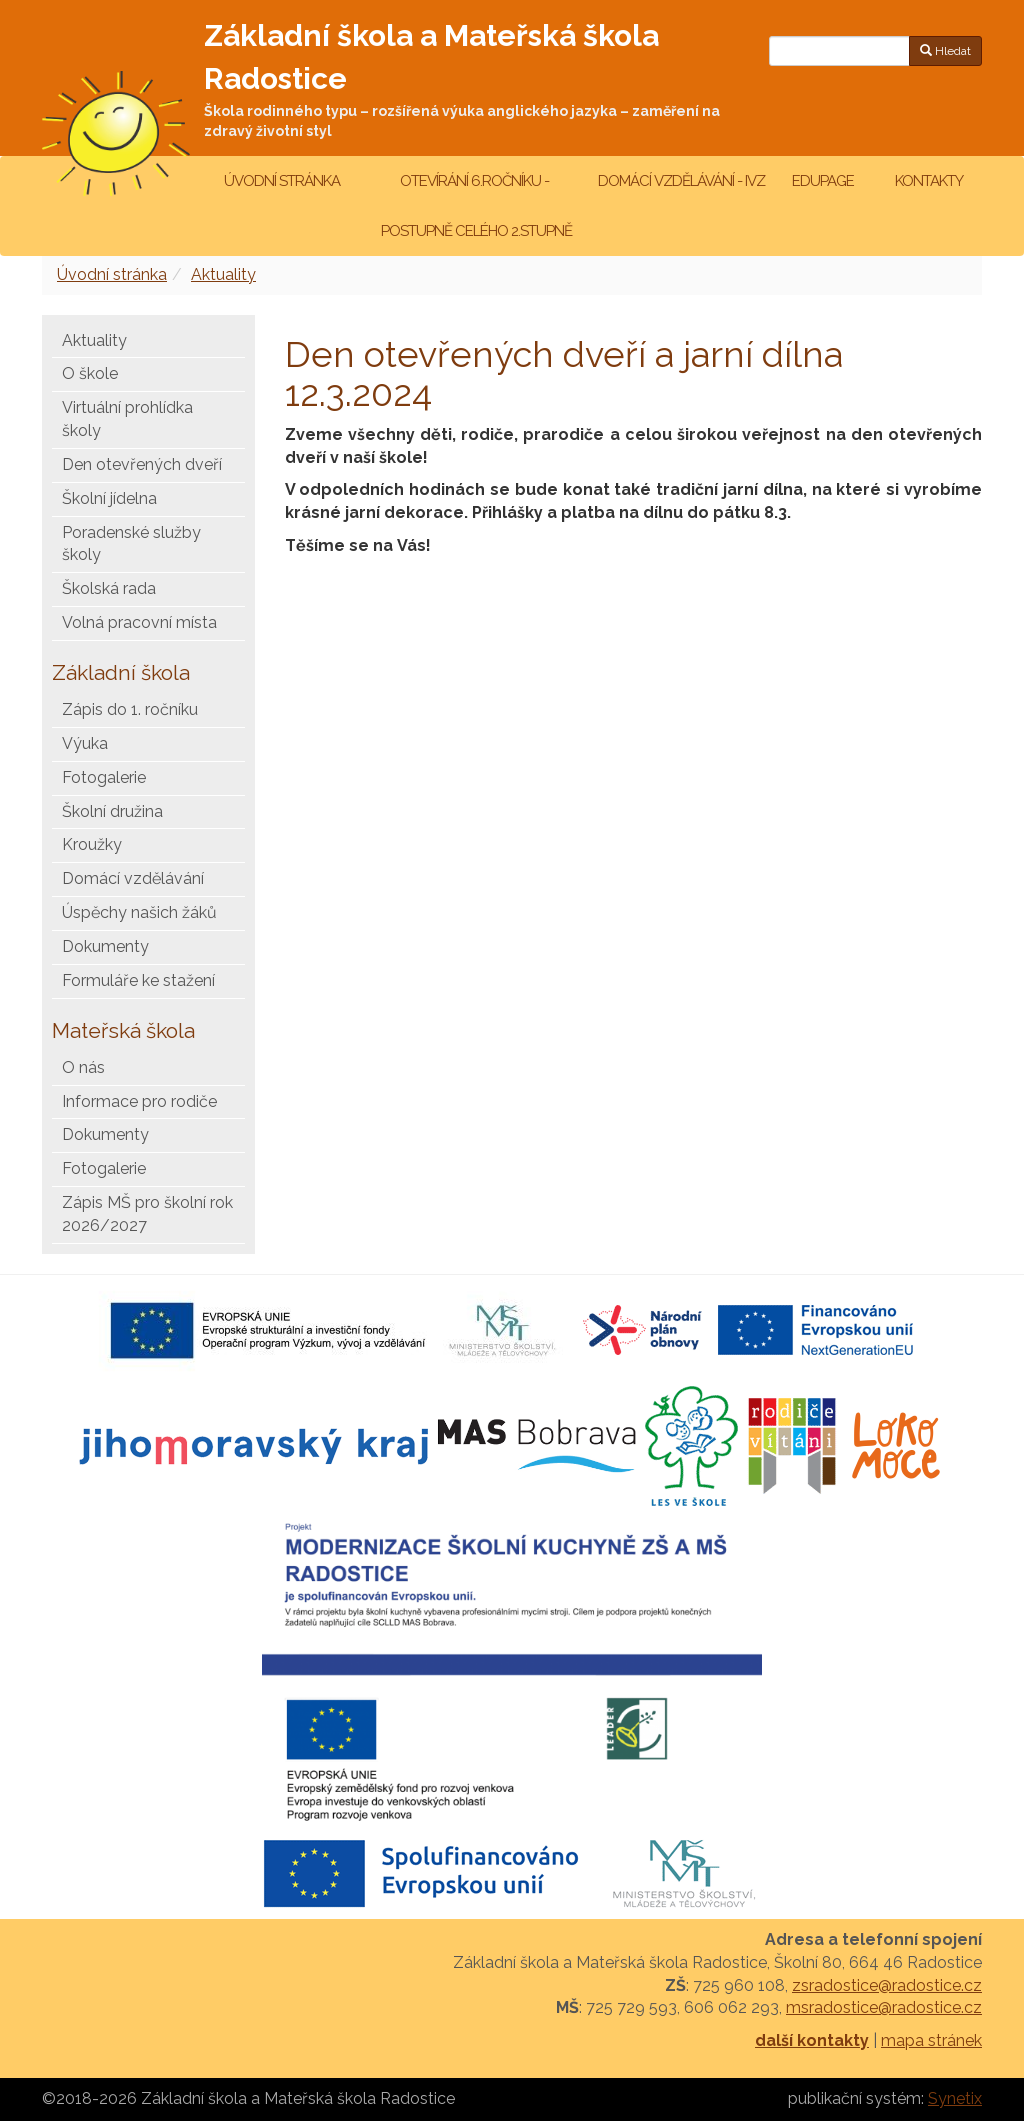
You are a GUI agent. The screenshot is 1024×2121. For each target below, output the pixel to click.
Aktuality (223, 274)
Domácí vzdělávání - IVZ (681, 181)
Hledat (945, 51)
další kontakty (812, 2040)
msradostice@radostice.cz (884, 2007)
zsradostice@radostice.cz (887, 1985)
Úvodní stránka (282, 181)
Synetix (955, 2098)
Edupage (824, 181)
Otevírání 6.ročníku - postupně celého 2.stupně (475, 206)
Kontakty (929, 181)
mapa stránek (931, 2040)
